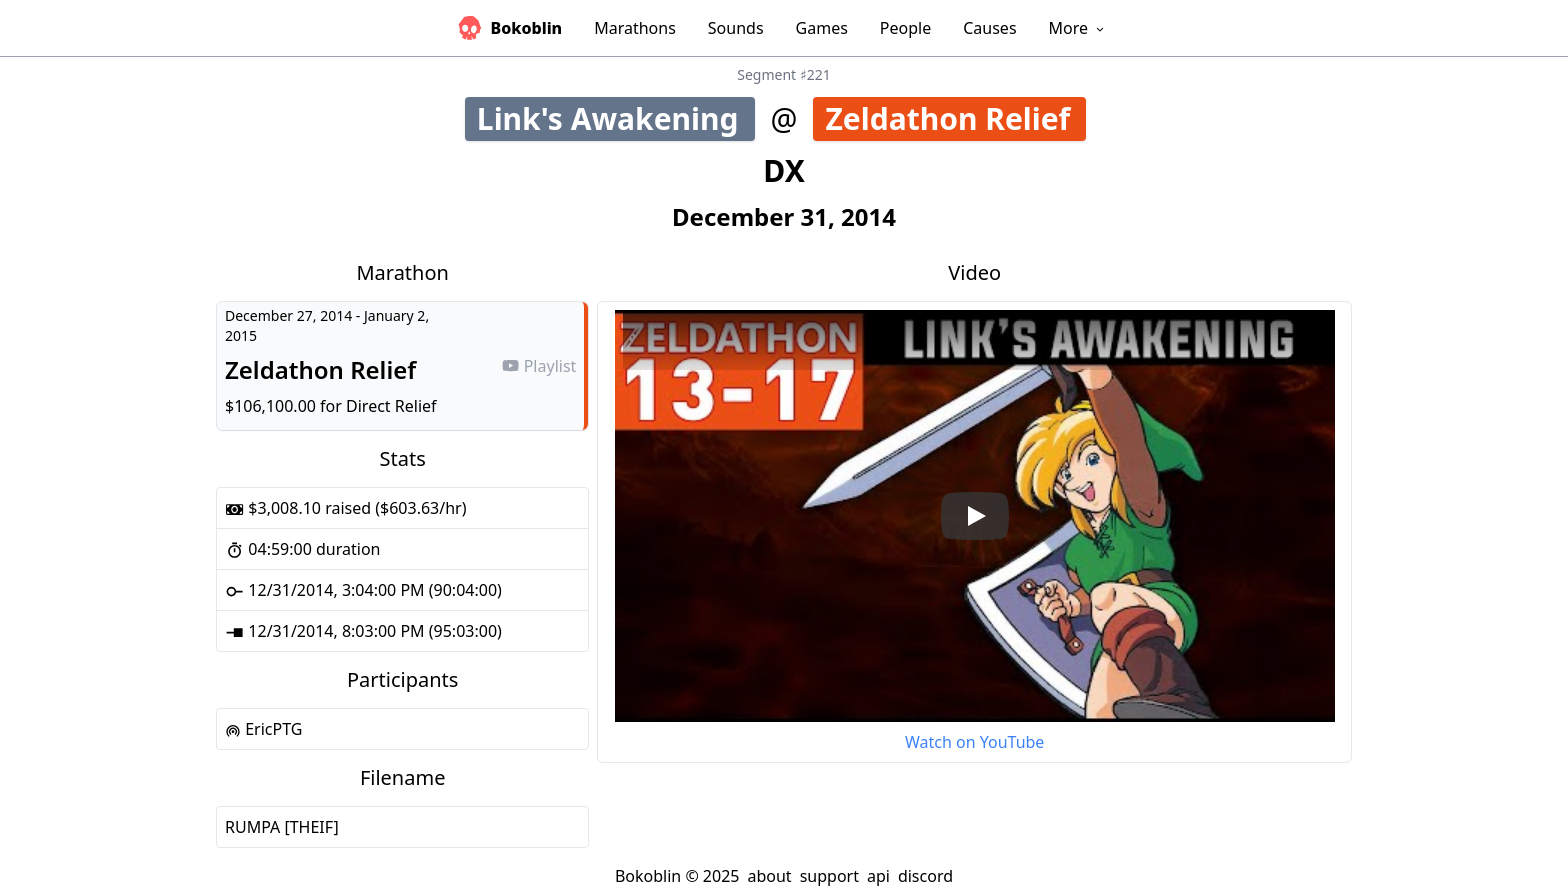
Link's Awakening (614, 118)
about (769, 876)
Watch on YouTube (974, 742)
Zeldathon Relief (955, 118)
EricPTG (263, 729)
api (878, 876)
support (829, 876)
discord (925, 876)
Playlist (539, 366)
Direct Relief (391, 406)
